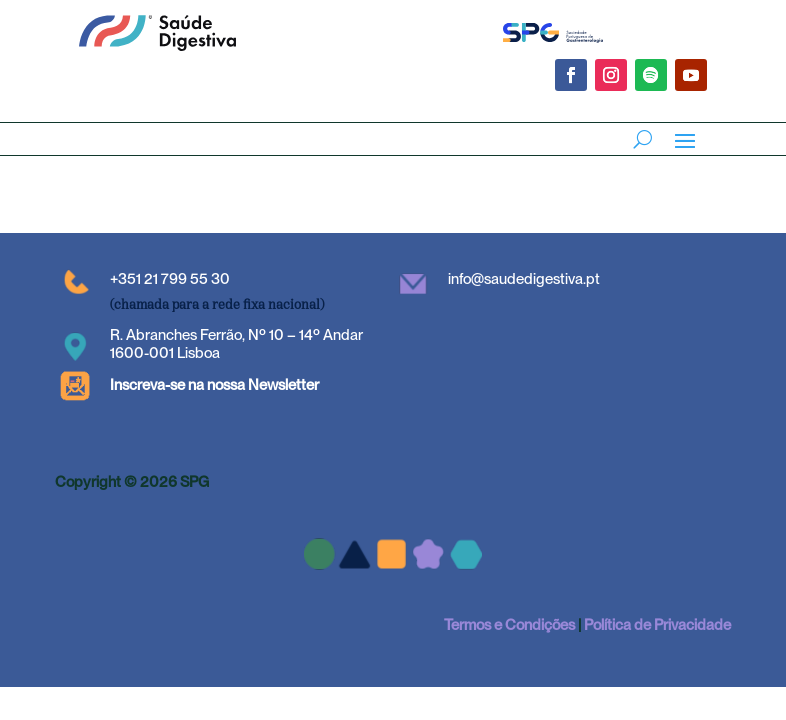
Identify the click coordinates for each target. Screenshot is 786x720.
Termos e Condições (509, 625)
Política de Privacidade (657, 625)
